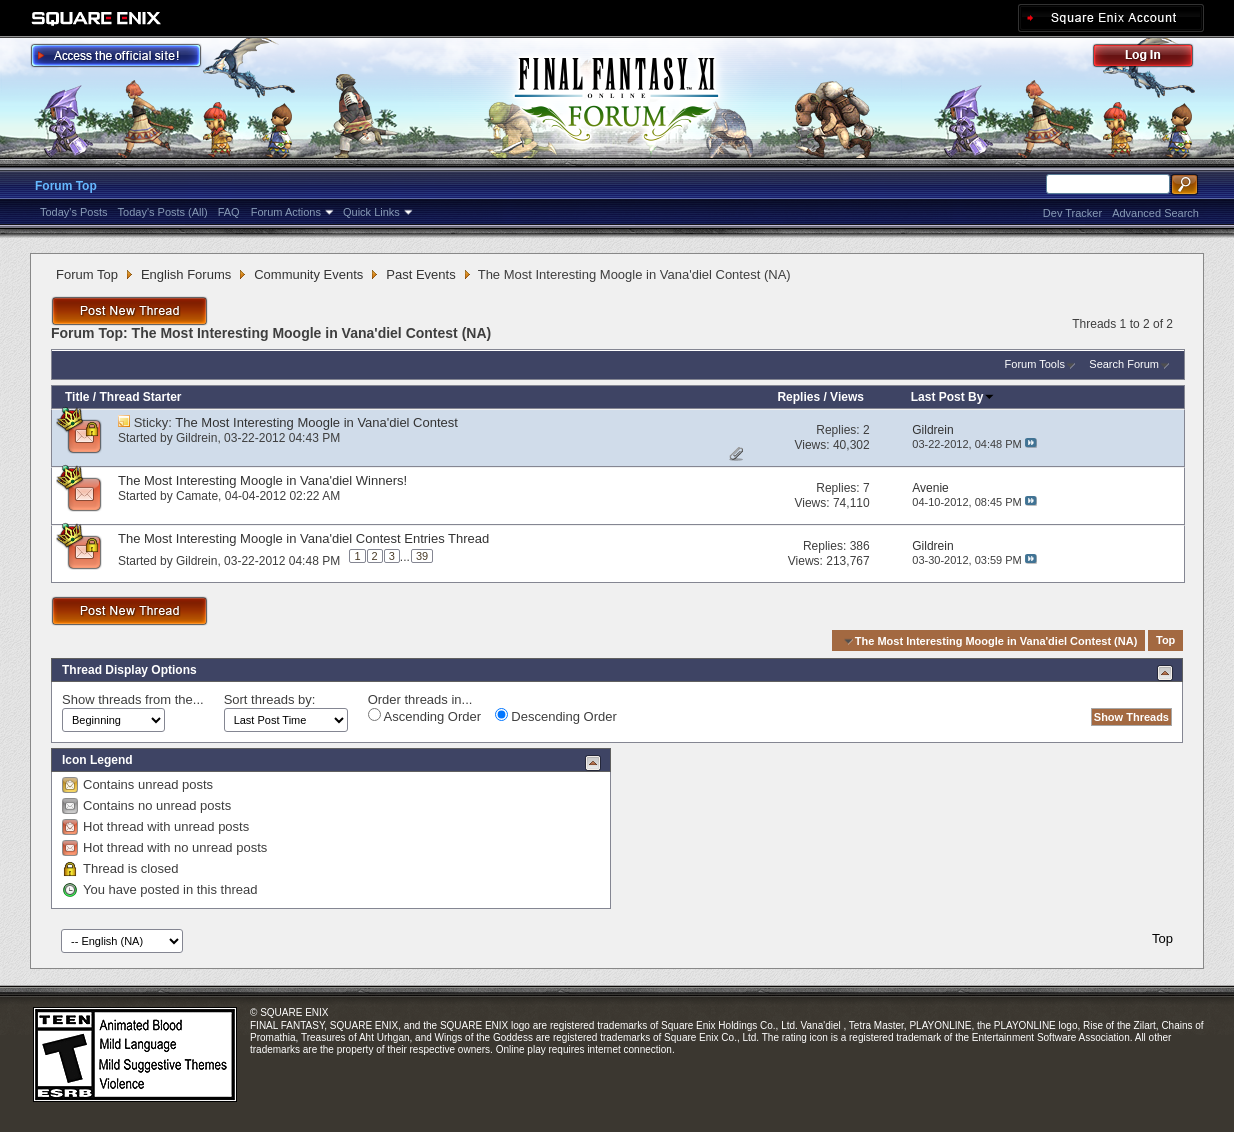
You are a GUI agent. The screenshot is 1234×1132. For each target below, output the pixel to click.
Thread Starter (140, 397)
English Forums (186, 274)
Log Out (1153, 58)
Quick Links (371, 212)
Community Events (308, 274)
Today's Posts (74, 212)
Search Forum (1124, 364)
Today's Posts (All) (163, 212)
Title (77, 397)
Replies (798, 397)
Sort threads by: (270, 699)
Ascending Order (424, 716)
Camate (197, 496)
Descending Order (556, 716)
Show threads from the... (133, 699)
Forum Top (66, 186)
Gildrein (196, 438)
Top (1165, 641)
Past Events (420, 274)
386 (860, 546)
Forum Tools (1035, 364)
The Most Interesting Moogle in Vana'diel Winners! (262, 480)
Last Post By (953, 397)
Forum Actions (286, 212)
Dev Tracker (1072, 213)
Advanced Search (1155, 213)
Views (847, 397)
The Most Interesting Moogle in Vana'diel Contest (316, 422)
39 (422, 556)
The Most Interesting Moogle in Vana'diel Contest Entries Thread (303, 538)
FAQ (229, 212)
